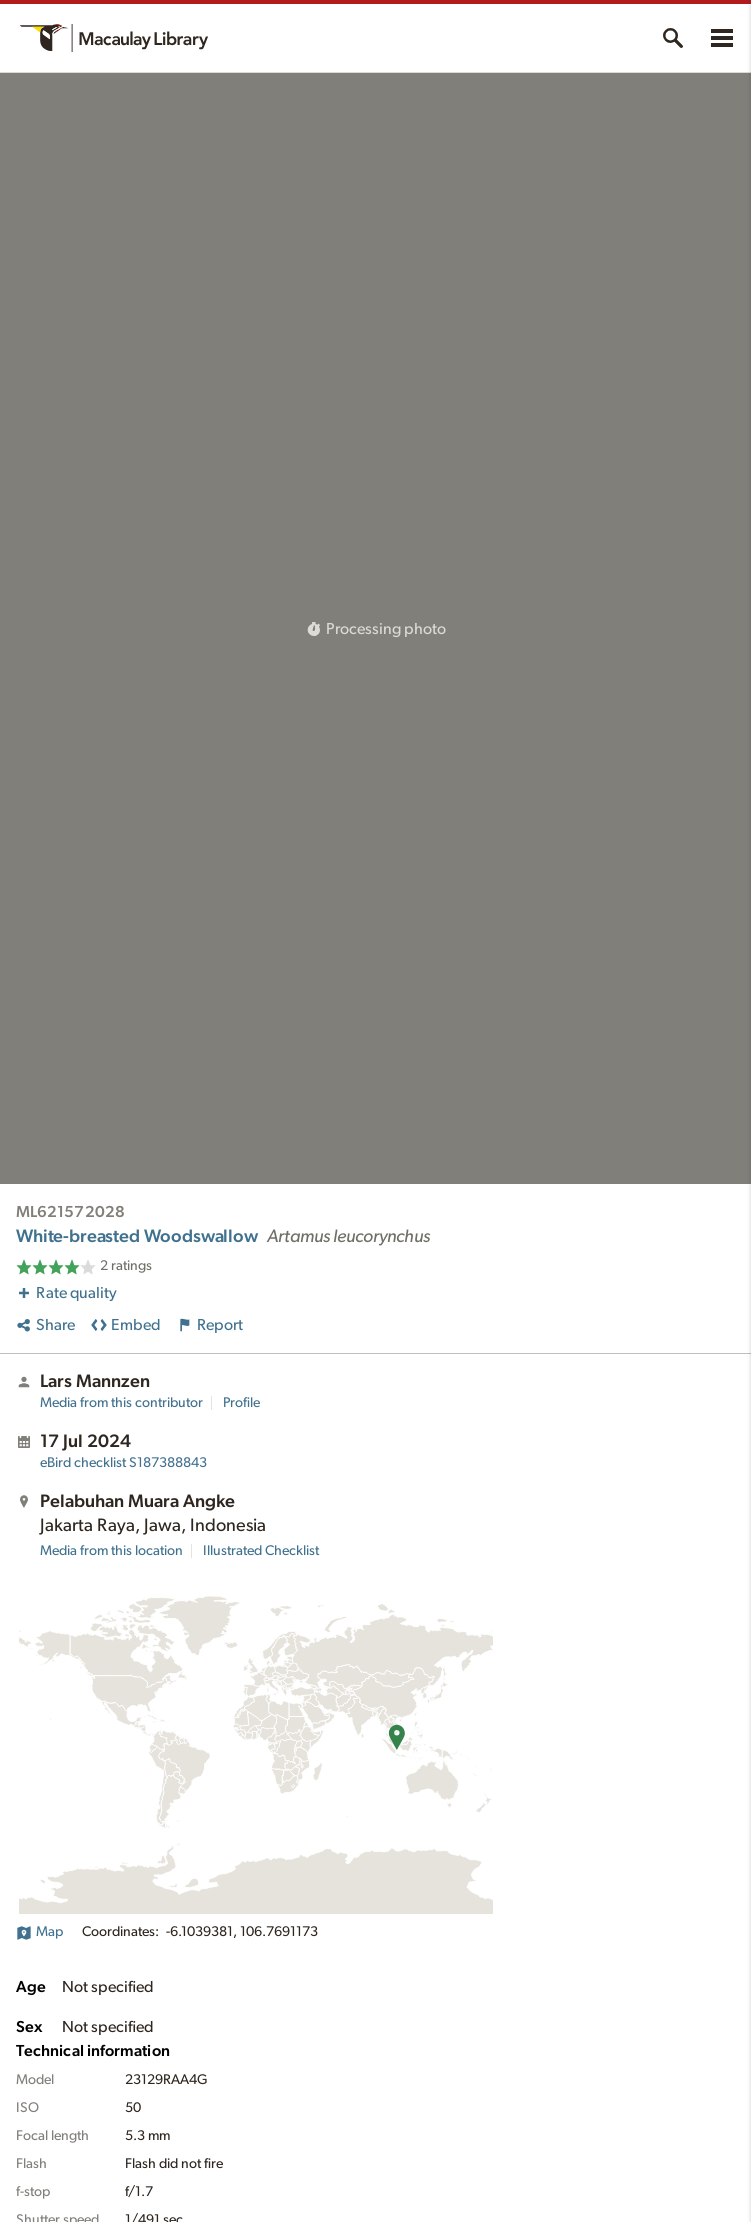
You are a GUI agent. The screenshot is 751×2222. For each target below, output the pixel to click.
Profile (241, 1403)
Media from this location (111, 1551)
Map (39, 1932)
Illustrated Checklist (261, 1551)
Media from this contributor (121, 1403)
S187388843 (123, 1463)
